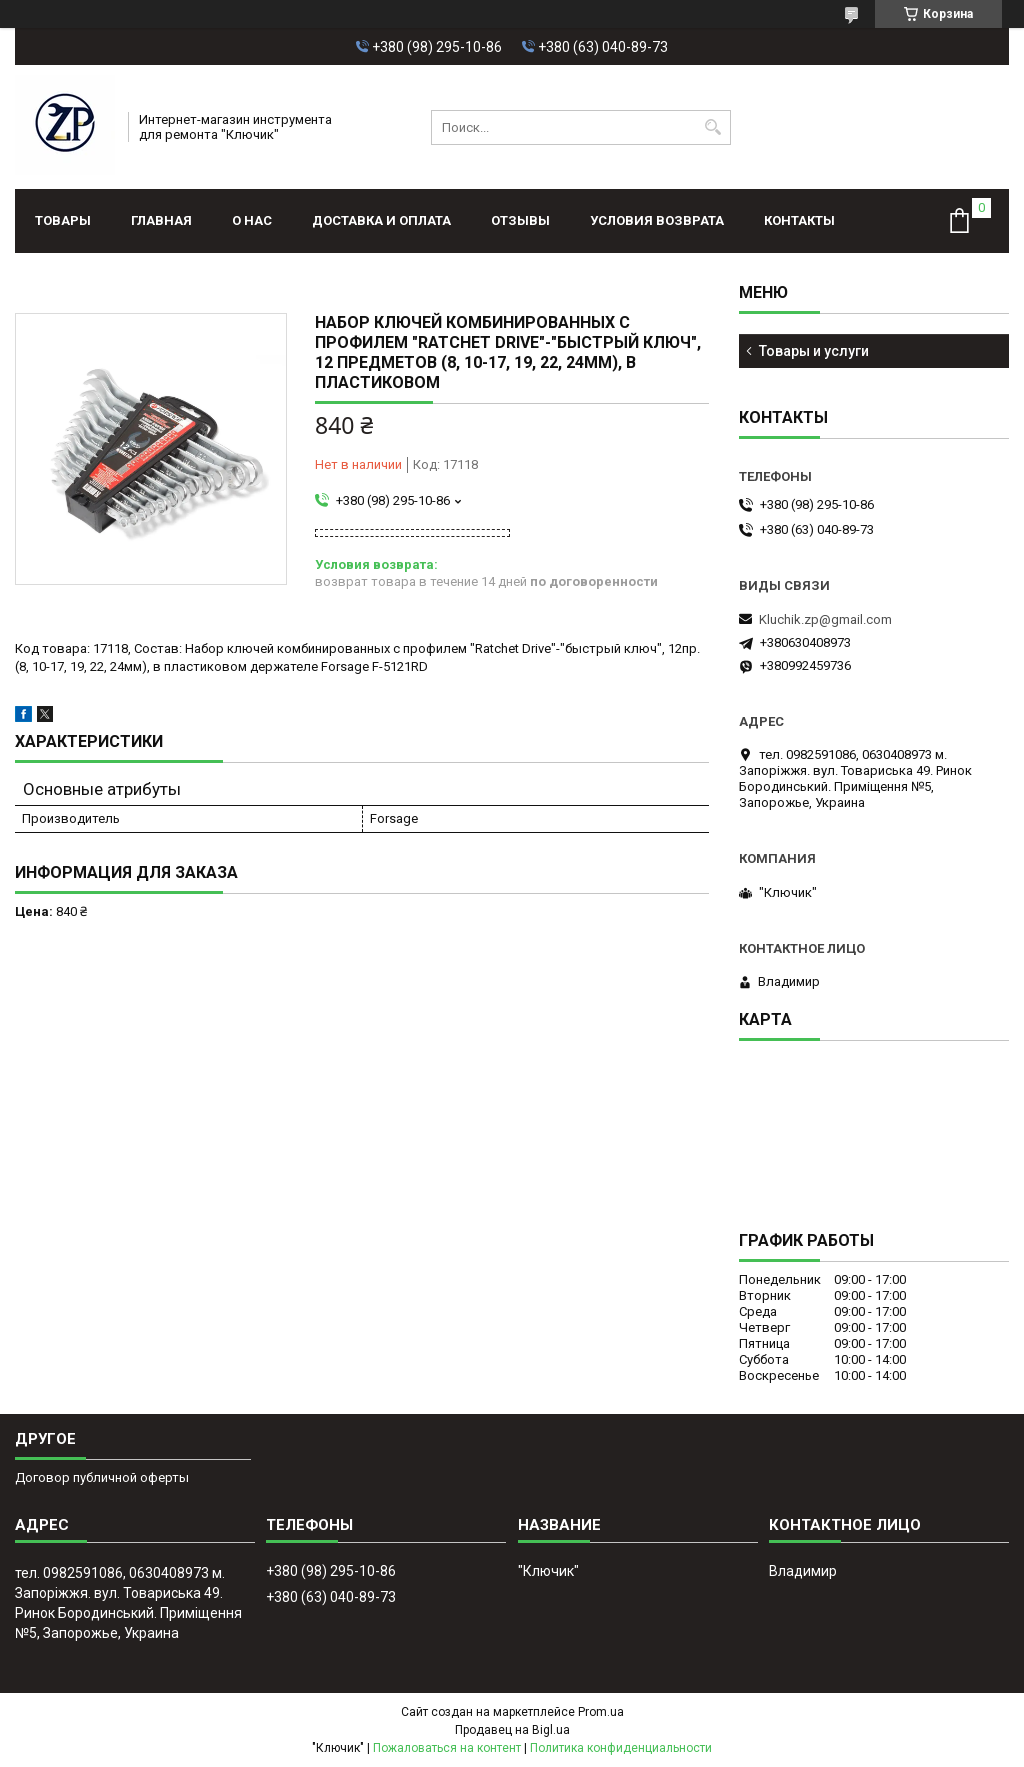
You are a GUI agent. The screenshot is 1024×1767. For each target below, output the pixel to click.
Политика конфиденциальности (621, 1748)
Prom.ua (601, 1712)
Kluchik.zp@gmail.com (825, 619)
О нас (252, 220)
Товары (63, 220)
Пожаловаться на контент (447, 1748)
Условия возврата (657, 220)
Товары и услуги (814, 351)
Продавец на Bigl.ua (512, 1730)
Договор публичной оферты (102, 1477)
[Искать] (713, 127)
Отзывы (520, 220)
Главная (161, 220)
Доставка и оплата (381, 220)
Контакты (799, 220)
